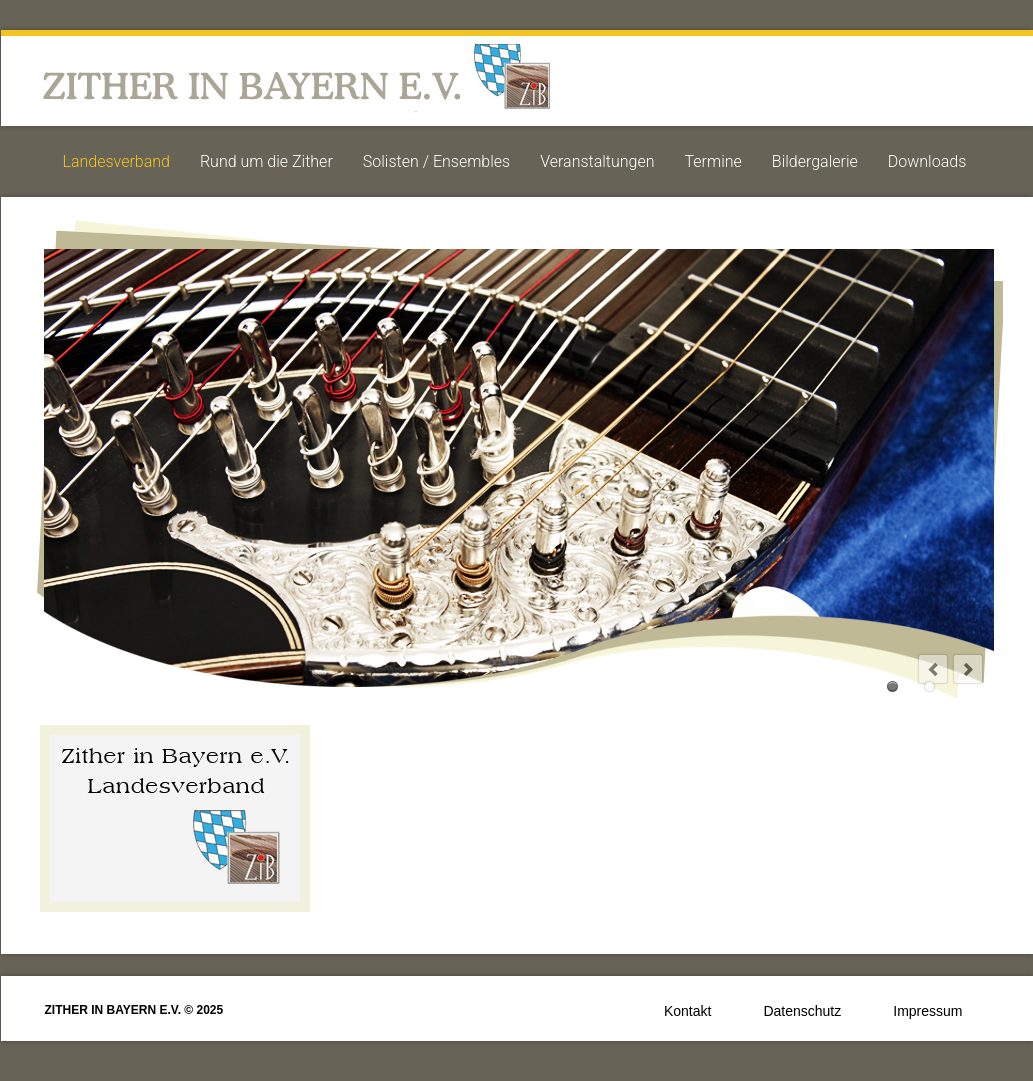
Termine (713, 161)
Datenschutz (802, 1011)
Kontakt (687, 1011)
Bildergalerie (815, 161)
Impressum (927, 1011)
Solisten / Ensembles (436, 161)
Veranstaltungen (597, 161)
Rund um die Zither (266, 161)
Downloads (927, 161)
